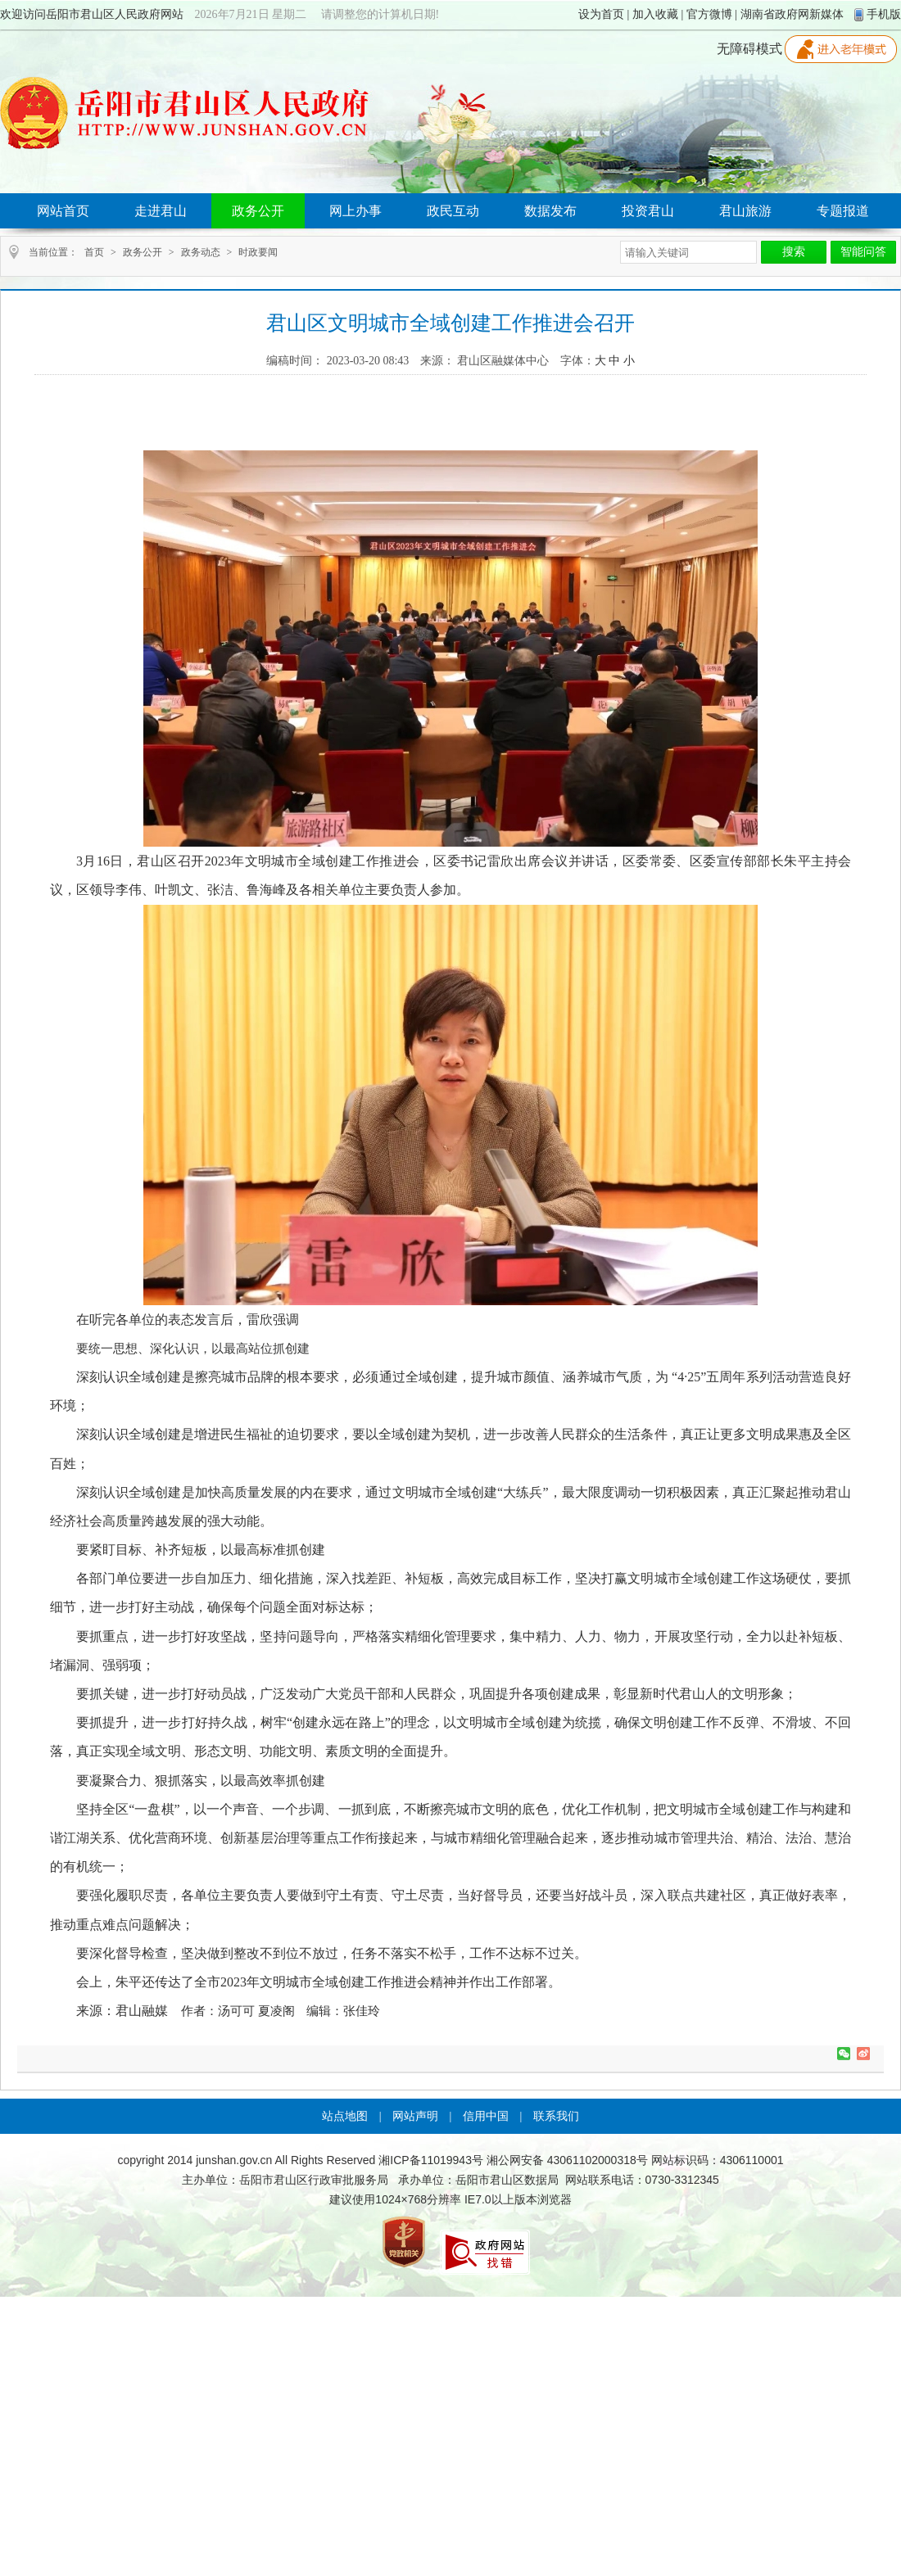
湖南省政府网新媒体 (792, 14)
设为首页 (601, 14)
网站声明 (415, 2116)
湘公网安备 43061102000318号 (567, 2160)
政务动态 (200, 252)
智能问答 (863, 252)
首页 (94, 252)
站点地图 (345, 2116)
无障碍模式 (749, 49)
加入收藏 (655, 14)
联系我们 (556, 2116)
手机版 (884, 14)
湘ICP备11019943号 (430, 2160)
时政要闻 (258, 252)
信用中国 (486, 2116)
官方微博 (709, 14)
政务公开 (142, 252)
